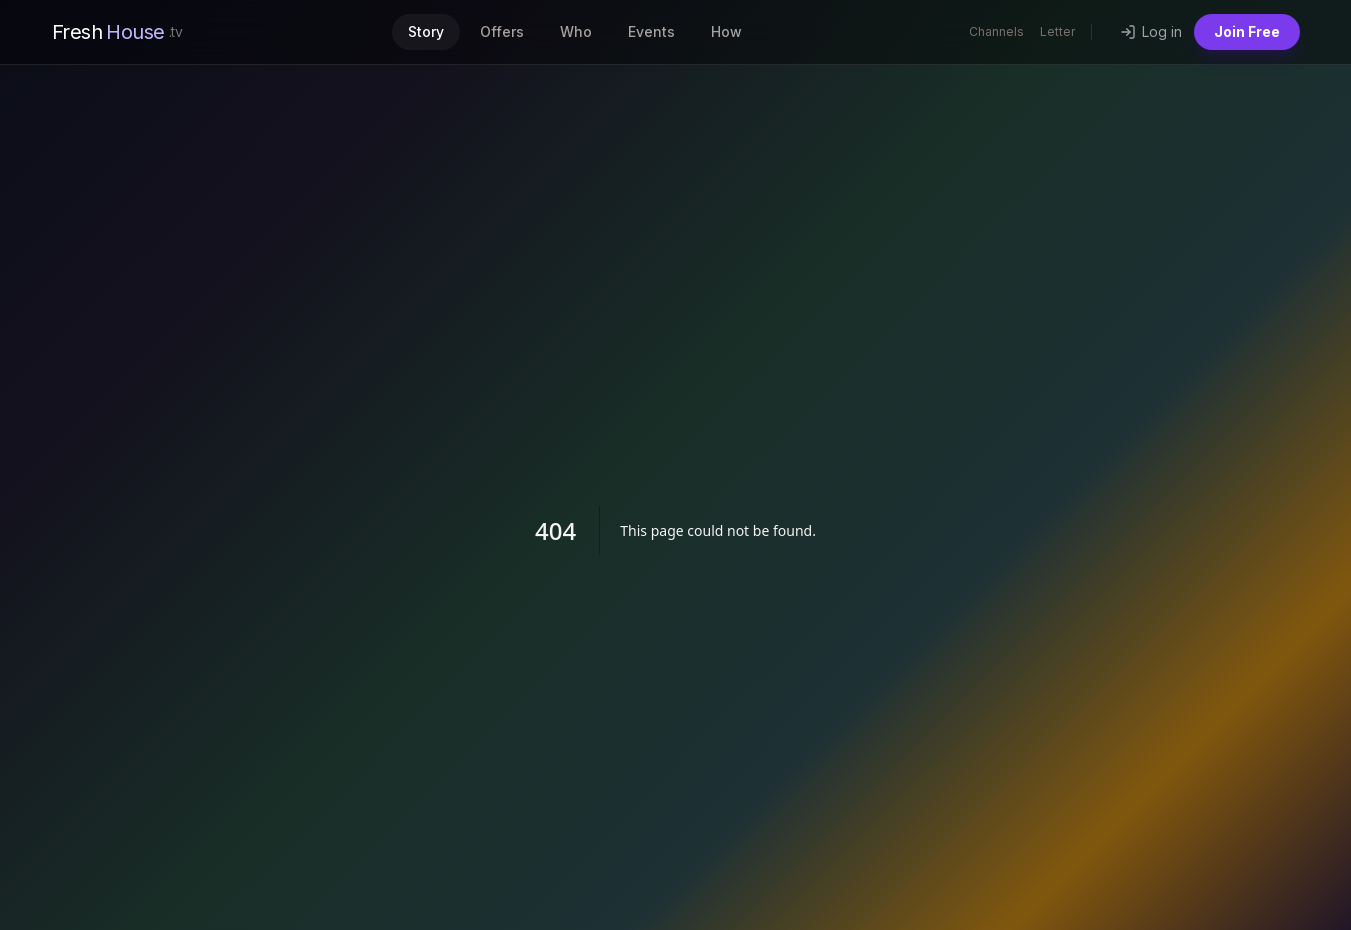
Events (651, 31)
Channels (996, 31)
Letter (1057, 31)
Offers (502, 31)
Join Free (1247, 31)
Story (426, 31)
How (726, 31)
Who (576, 31)
